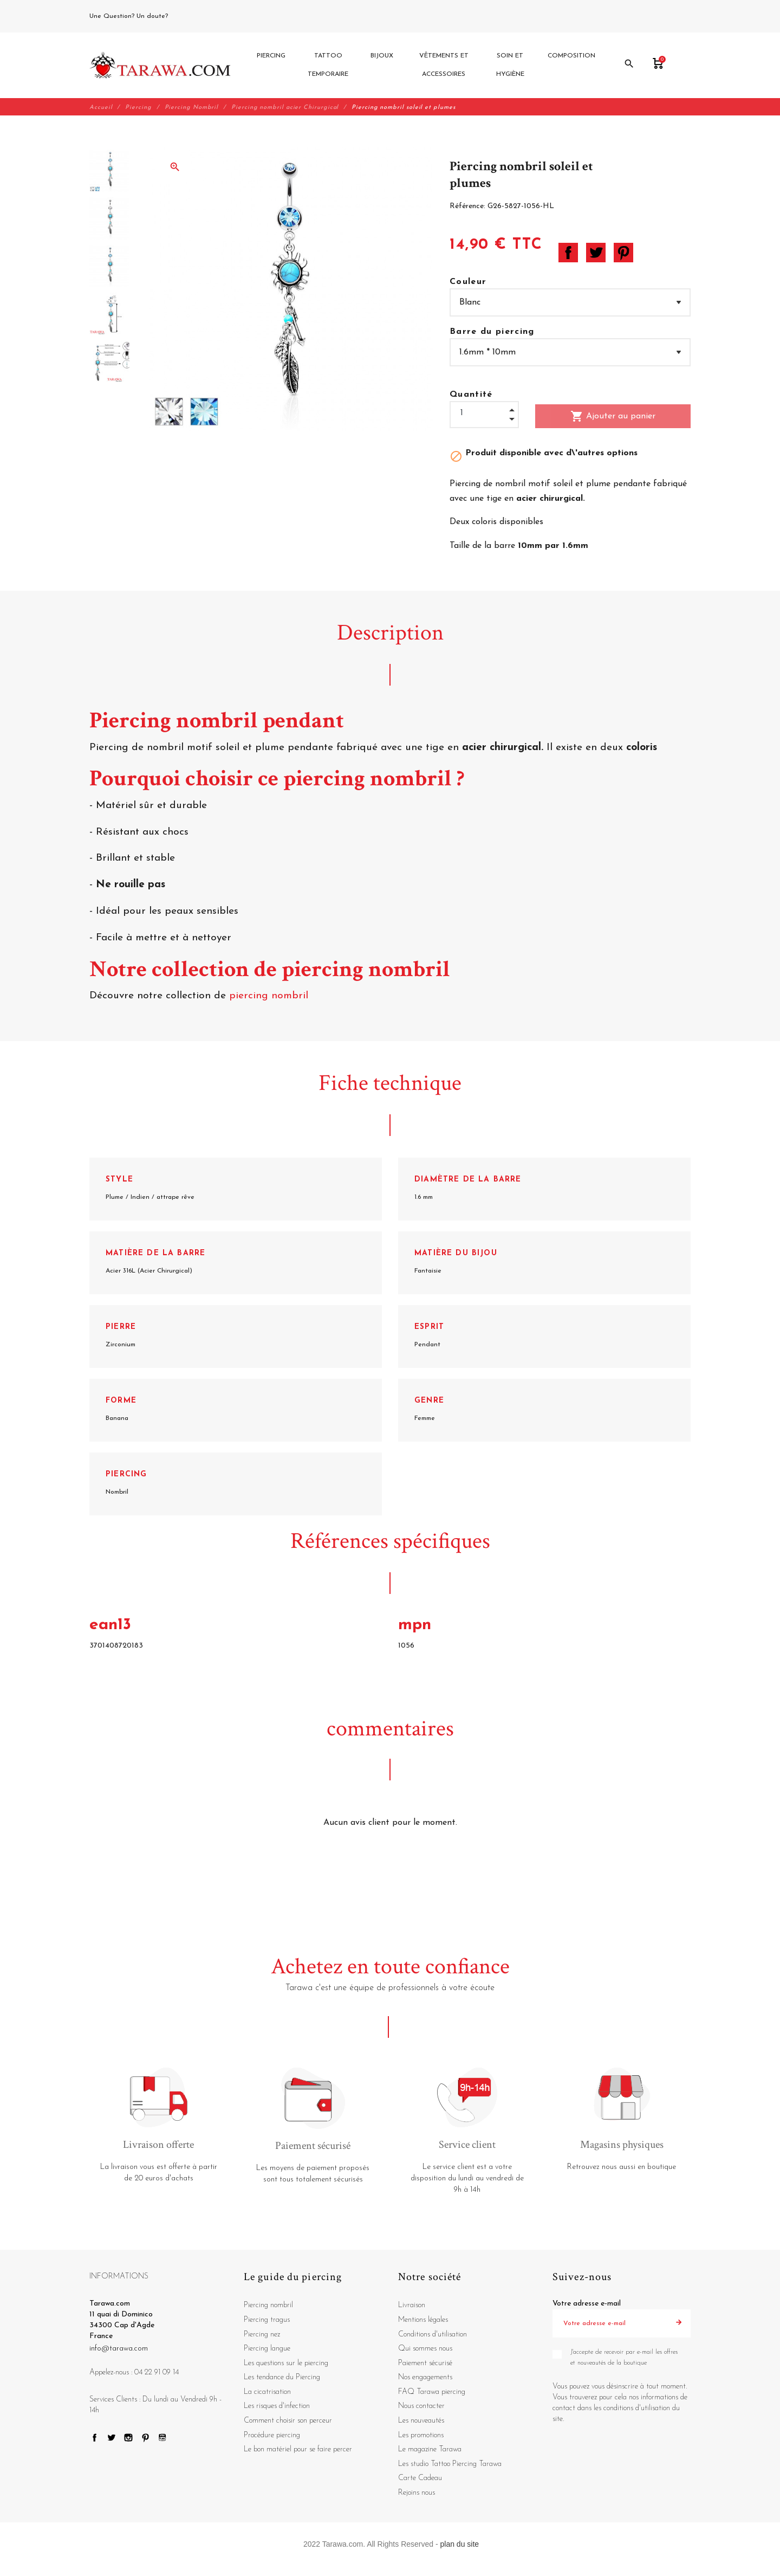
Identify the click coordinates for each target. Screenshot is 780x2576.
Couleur (468, 282)
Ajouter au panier (612, 416)
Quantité (471, 395)
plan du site (459, 2544)
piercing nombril (270, 996)
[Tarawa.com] (160, 65)
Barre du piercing (492, 332)
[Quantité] (484, 414)
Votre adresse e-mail (586, 2305)
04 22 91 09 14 (194, 16)
